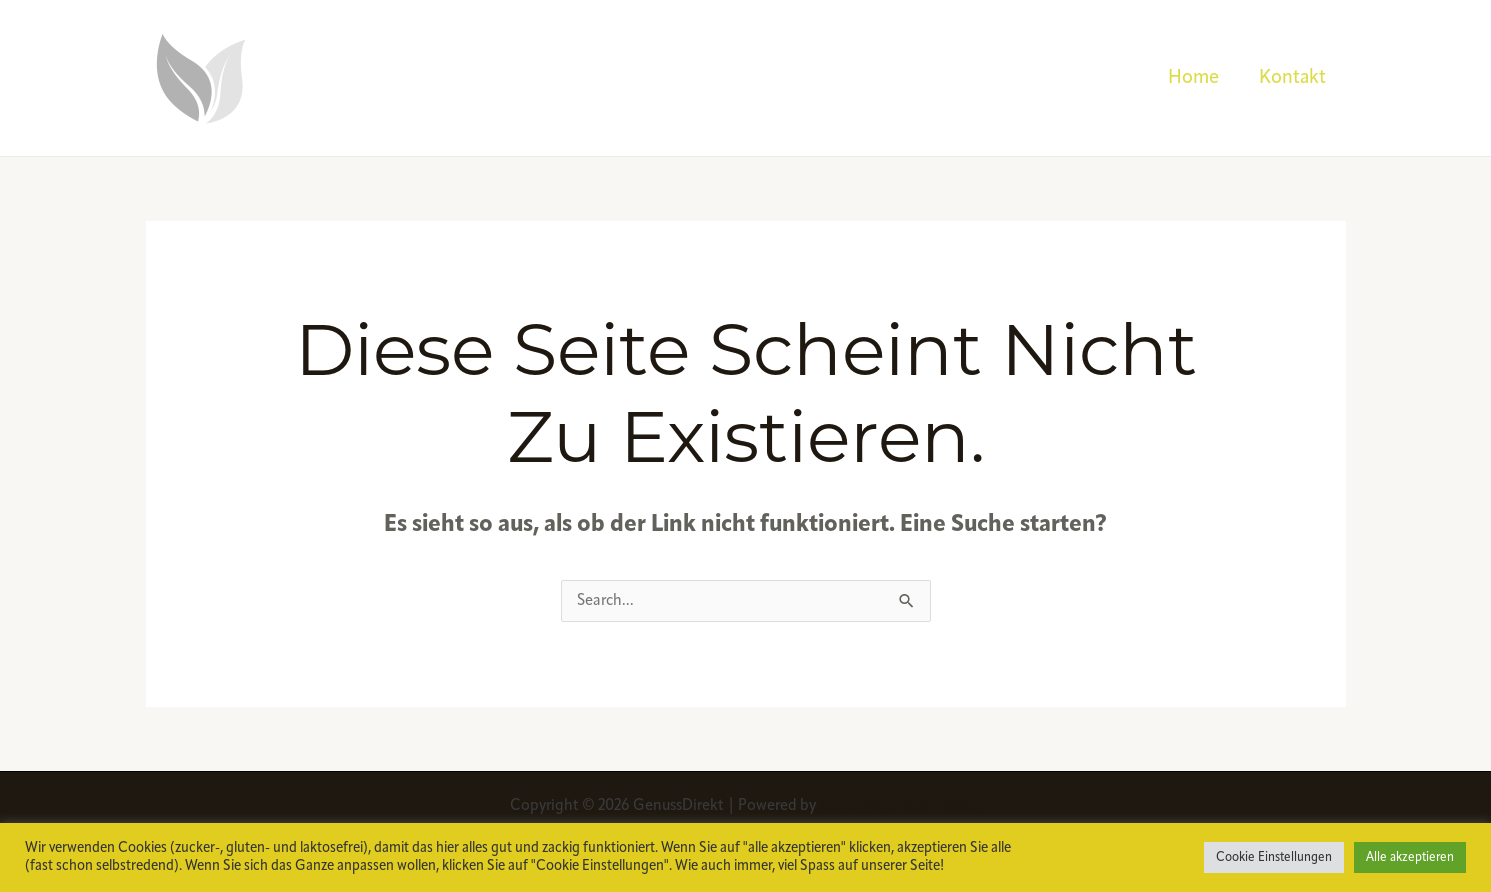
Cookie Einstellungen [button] (1274, 857)
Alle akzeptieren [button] (1410, 857)
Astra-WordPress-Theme (900, 806)
